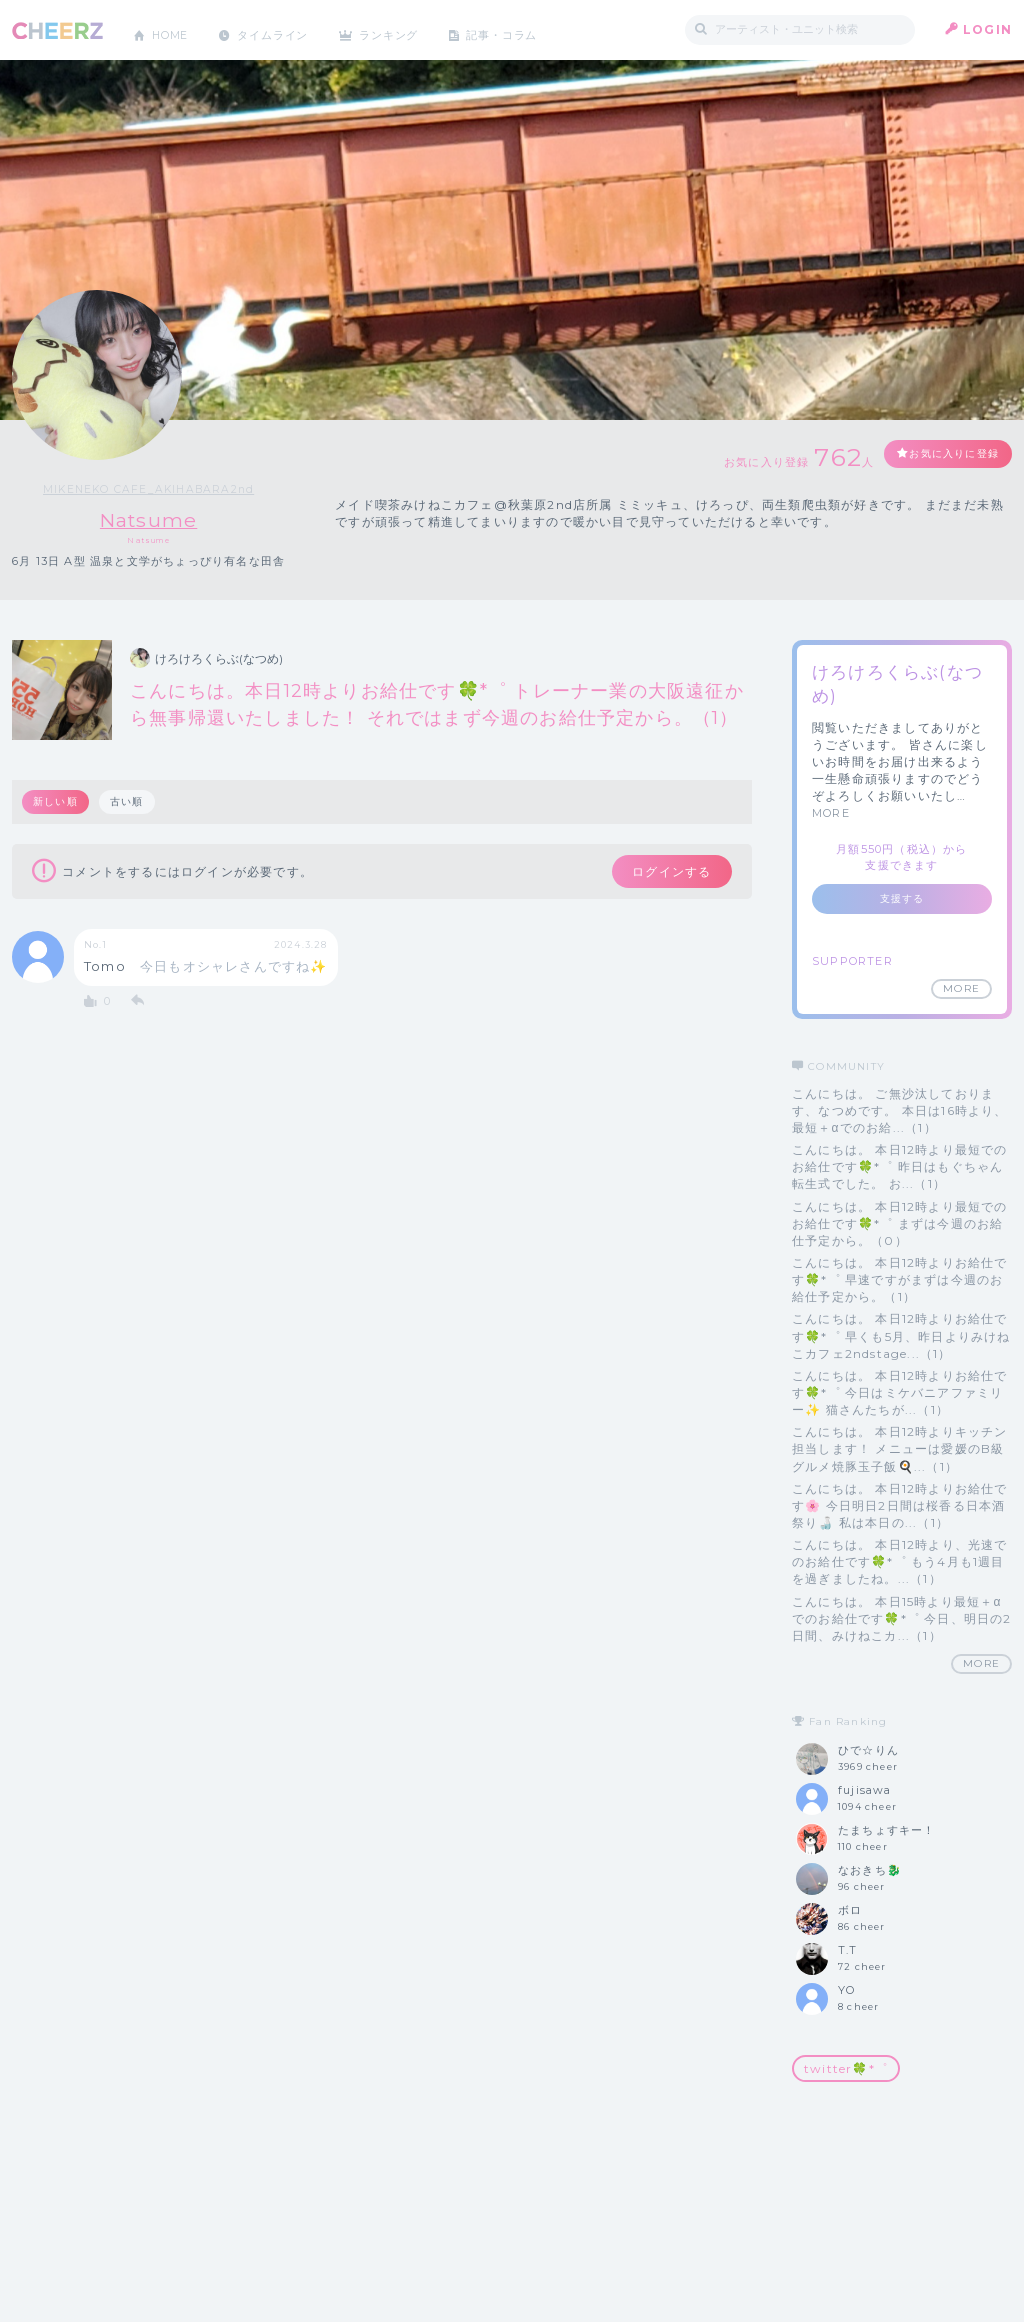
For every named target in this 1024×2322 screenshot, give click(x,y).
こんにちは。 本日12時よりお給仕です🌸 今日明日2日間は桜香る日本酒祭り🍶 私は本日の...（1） (900, 1505)
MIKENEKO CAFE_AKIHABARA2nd (149, 489)
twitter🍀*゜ (846, 2068)
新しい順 (56, 802)
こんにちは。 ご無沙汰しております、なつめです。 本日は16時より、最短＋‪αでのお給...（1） (900, 1110)
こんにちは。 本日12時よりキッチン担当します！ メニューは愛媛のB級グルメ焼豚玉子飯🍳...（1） (900, 1449)
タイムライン (286, 29)
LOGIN (987, 29)
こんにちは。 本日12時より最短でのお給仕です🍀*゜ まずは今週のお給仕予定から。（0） (900, 1223)
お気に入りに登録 (939, 455)
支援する (902, 898)
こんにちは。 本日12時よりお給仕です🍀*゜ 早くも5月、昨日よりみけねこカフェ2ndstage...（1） (901, 1336)
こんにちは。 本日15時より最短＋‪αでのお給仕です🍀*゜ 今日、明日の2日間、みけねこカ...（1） (902, 1618)
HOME (175, 29)
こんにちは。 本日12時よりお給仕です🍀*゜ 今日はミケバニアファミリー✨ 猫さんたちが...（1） (900, 1392)
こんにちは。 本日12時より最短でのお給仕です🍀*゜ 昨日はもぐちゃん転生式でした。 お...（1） (900, 1167)
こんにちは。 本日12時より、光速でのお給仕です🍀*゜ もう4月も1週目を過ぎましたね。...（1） (900, 1562)
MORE (831, 814)
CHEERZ (57, 30)
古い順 (130, 802)
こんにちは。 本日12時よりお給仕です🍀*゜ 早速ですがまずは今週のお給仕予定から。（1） (900, 1280)
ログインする (659, 874)
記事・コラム (534, 29)
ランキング (413, 29)
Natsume (148, 519)
